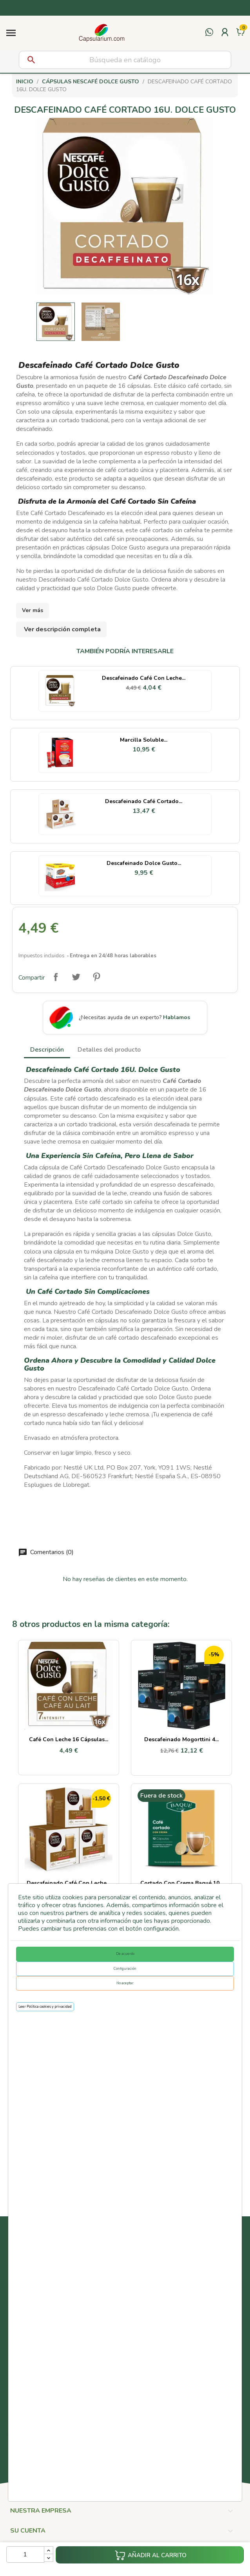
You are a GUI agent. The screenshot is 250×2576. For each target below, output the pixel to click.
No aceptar (125, 1983)
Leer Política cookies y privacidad (45, 2006)
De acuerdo (125, 1953)
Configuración (125, 1968)
